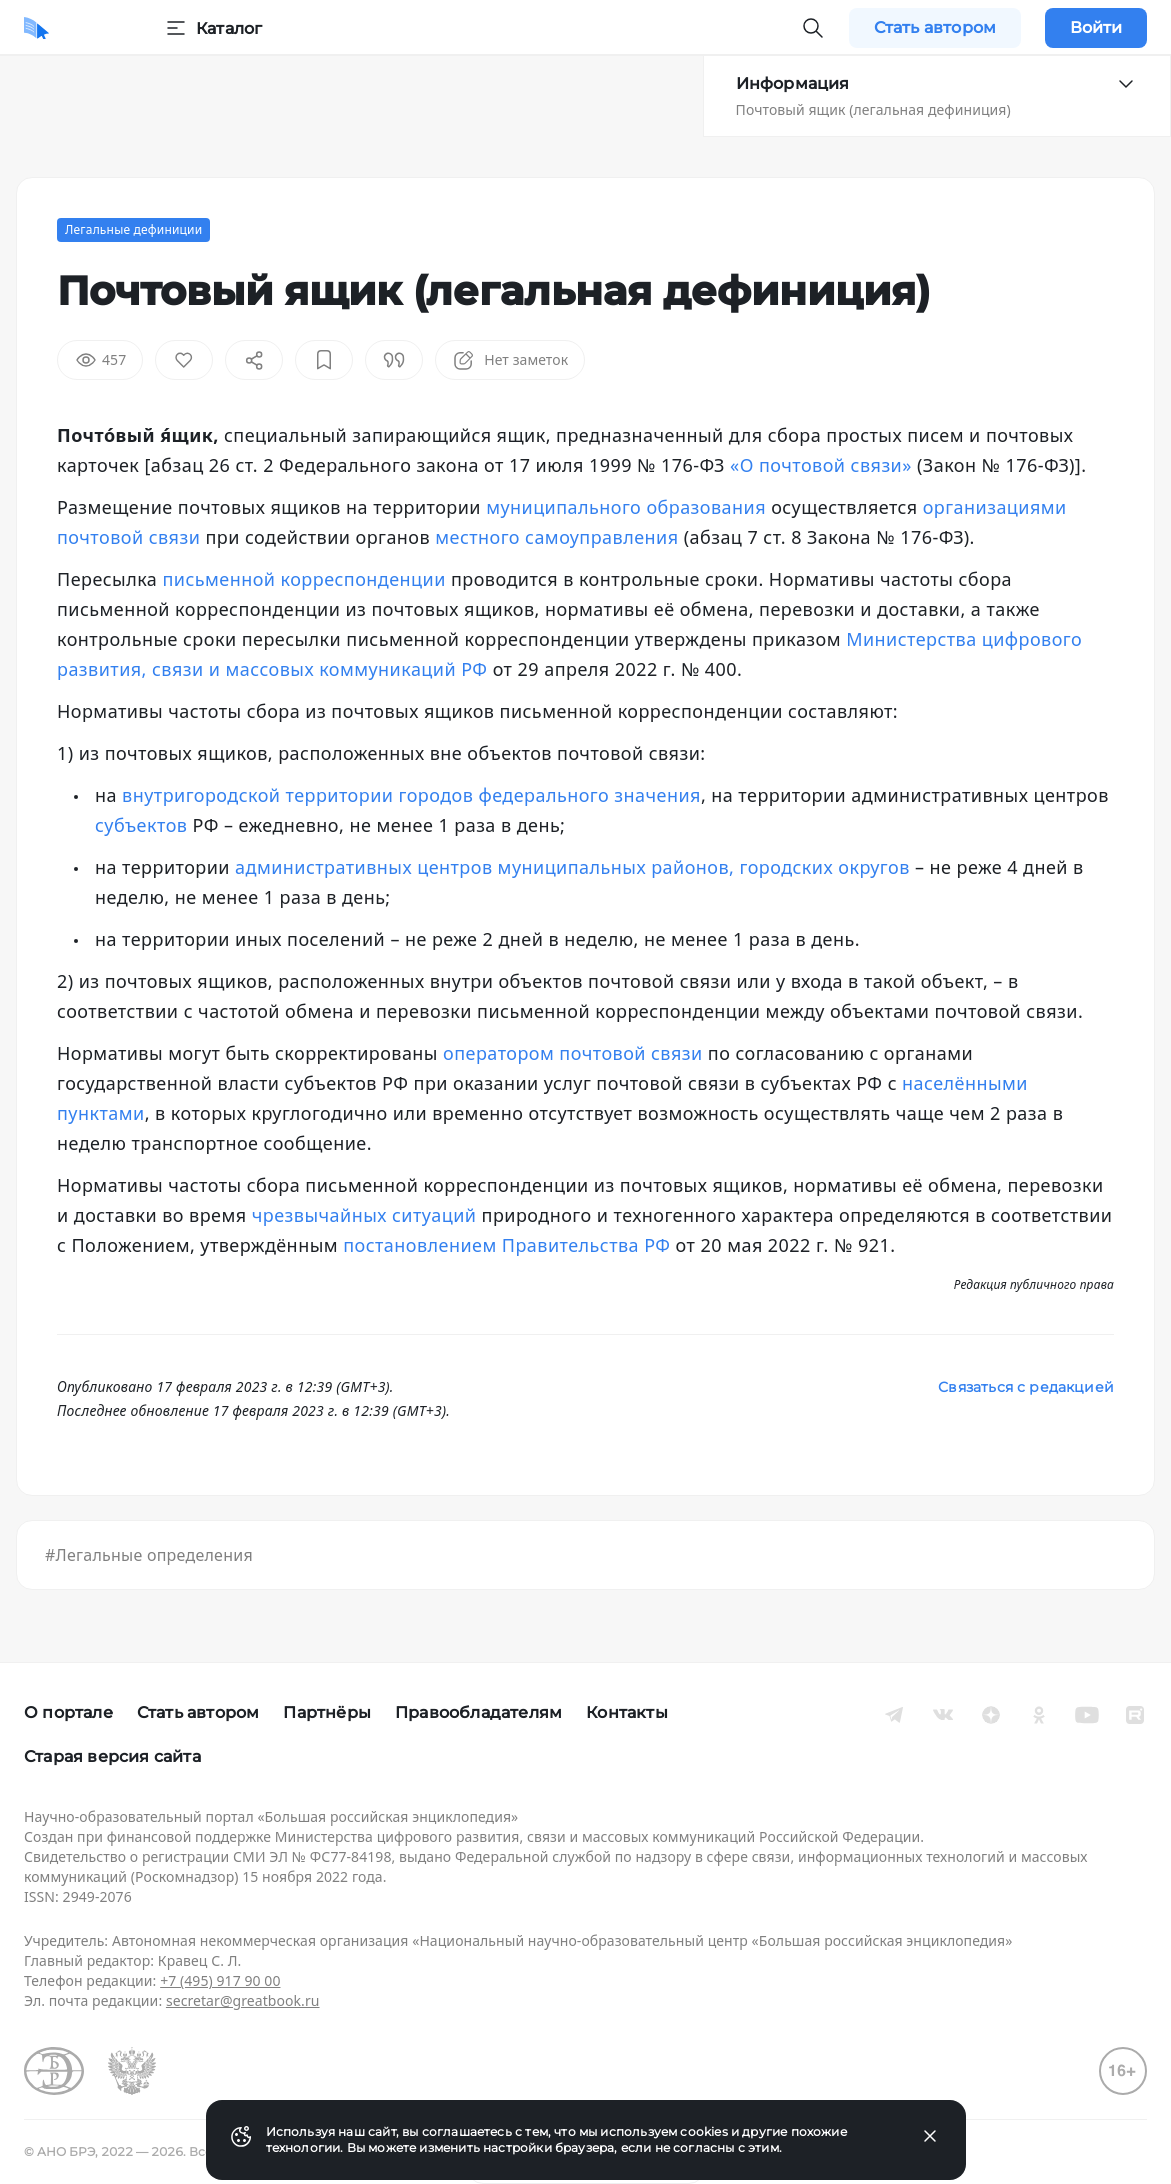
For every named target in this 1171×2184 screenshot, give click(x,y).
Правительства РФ (586, 1245)
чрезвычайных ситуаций (364, 1215)
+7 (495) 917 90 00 (220, 1980)
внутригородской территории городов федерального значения (411, 795)
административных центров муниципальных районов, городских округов (572, 867)
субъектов (141, 825)
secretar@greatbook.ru (243, 2000)
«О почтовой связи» (821, 465)
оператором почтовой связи (573, 1053)
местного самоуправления (556, 537)
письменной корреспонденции (303, 579)
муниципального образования (626, 507)
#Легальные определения (149, 1555)
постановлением (420, 1245)
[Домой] (36, 28)
